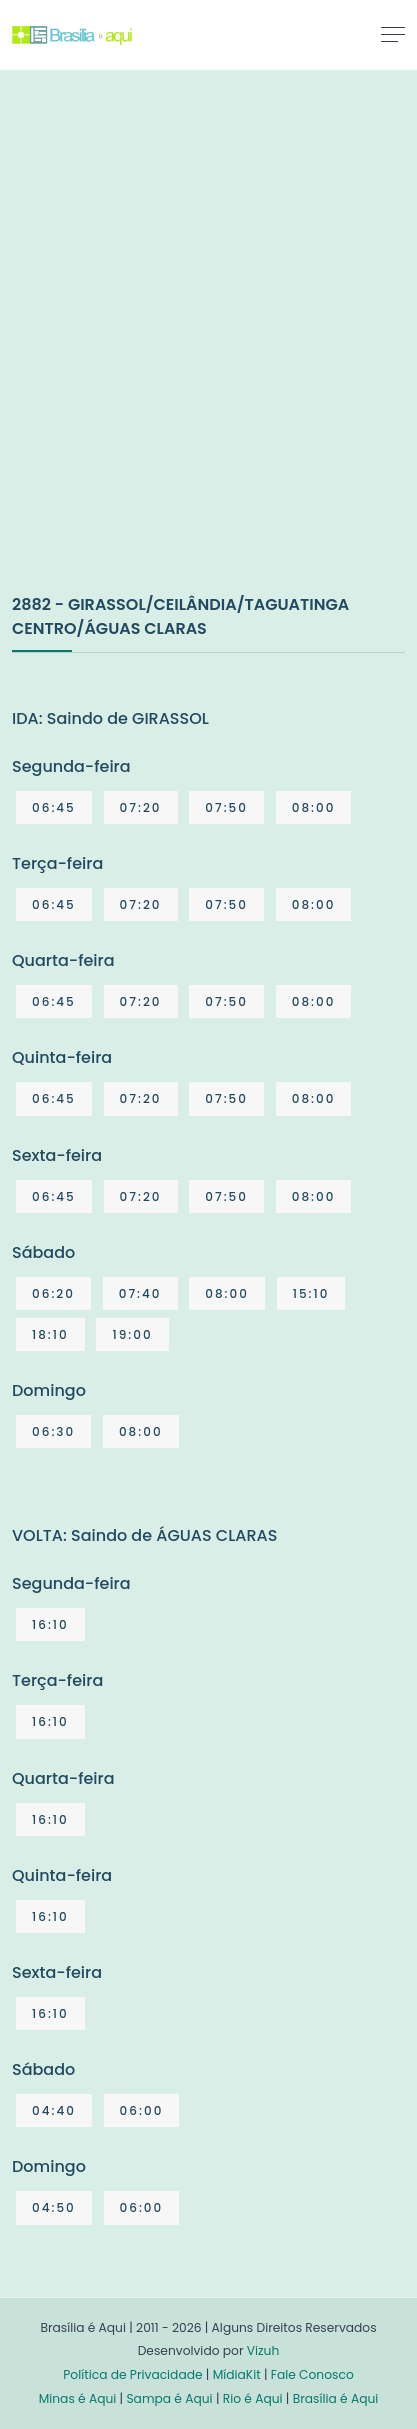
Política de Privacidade (132, 2374)
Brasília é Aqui (336, 2398)
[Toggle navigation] (393, 34)
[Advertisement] (208, 352)
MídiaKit (237, 2374)
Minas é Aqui (78, 2398)
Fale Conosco (312, 2374)
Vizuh (263, 2350)
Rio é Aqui (253, 2398)
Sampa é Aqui (169, 2398)
